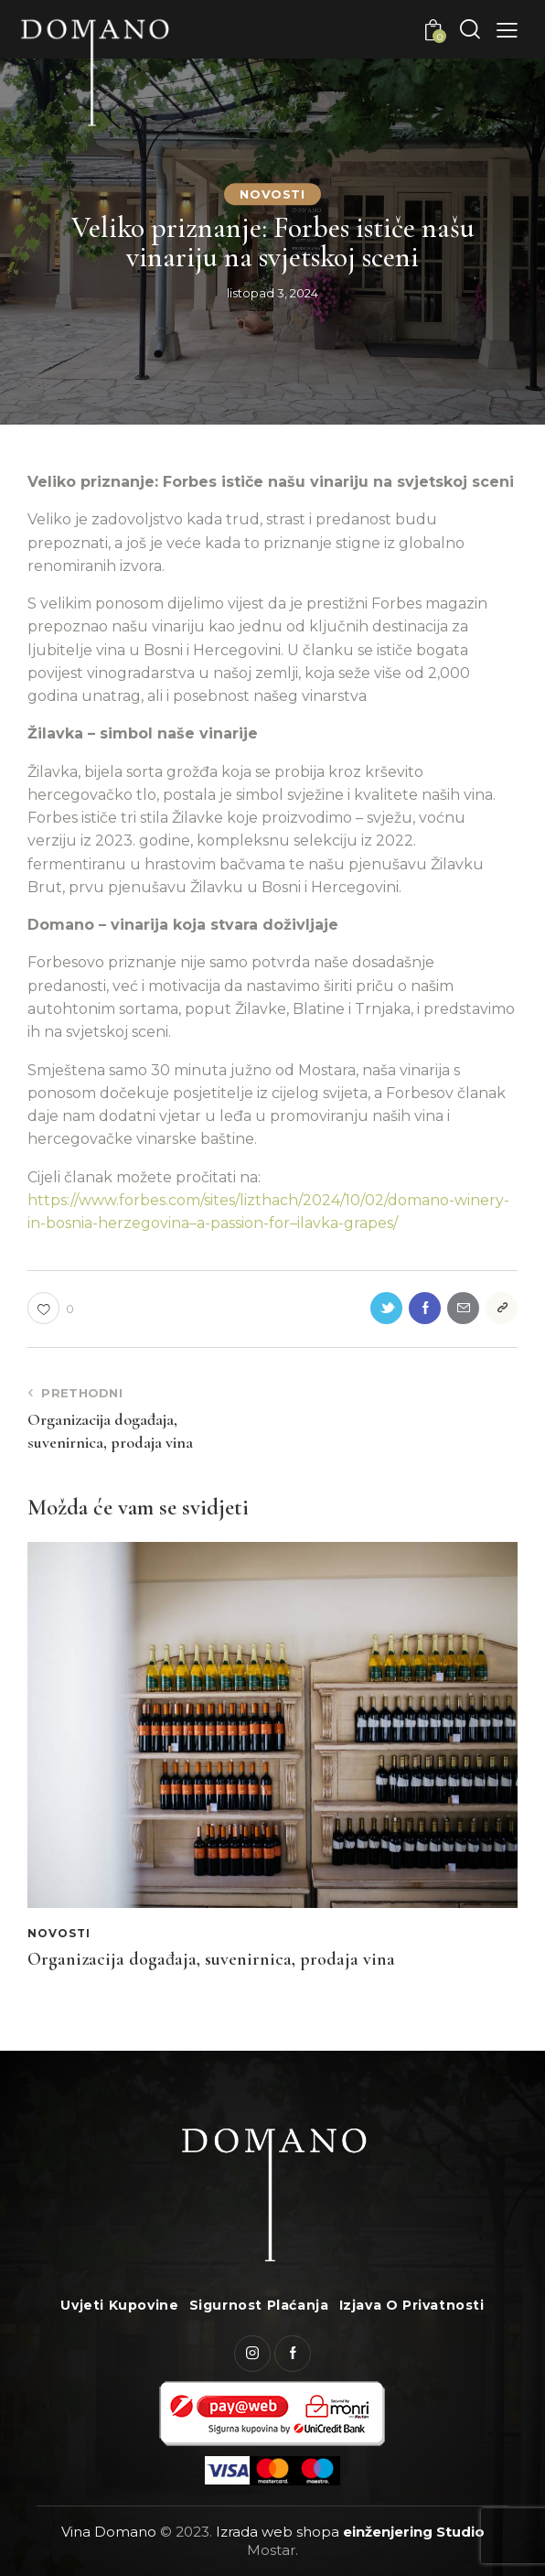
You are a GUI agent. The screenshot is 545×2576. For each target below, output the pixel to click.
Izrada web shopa (277, 2531)
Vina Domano (108, 2531)
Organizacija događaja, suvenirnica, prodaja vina (211, 1959)
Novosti (272, 194)
